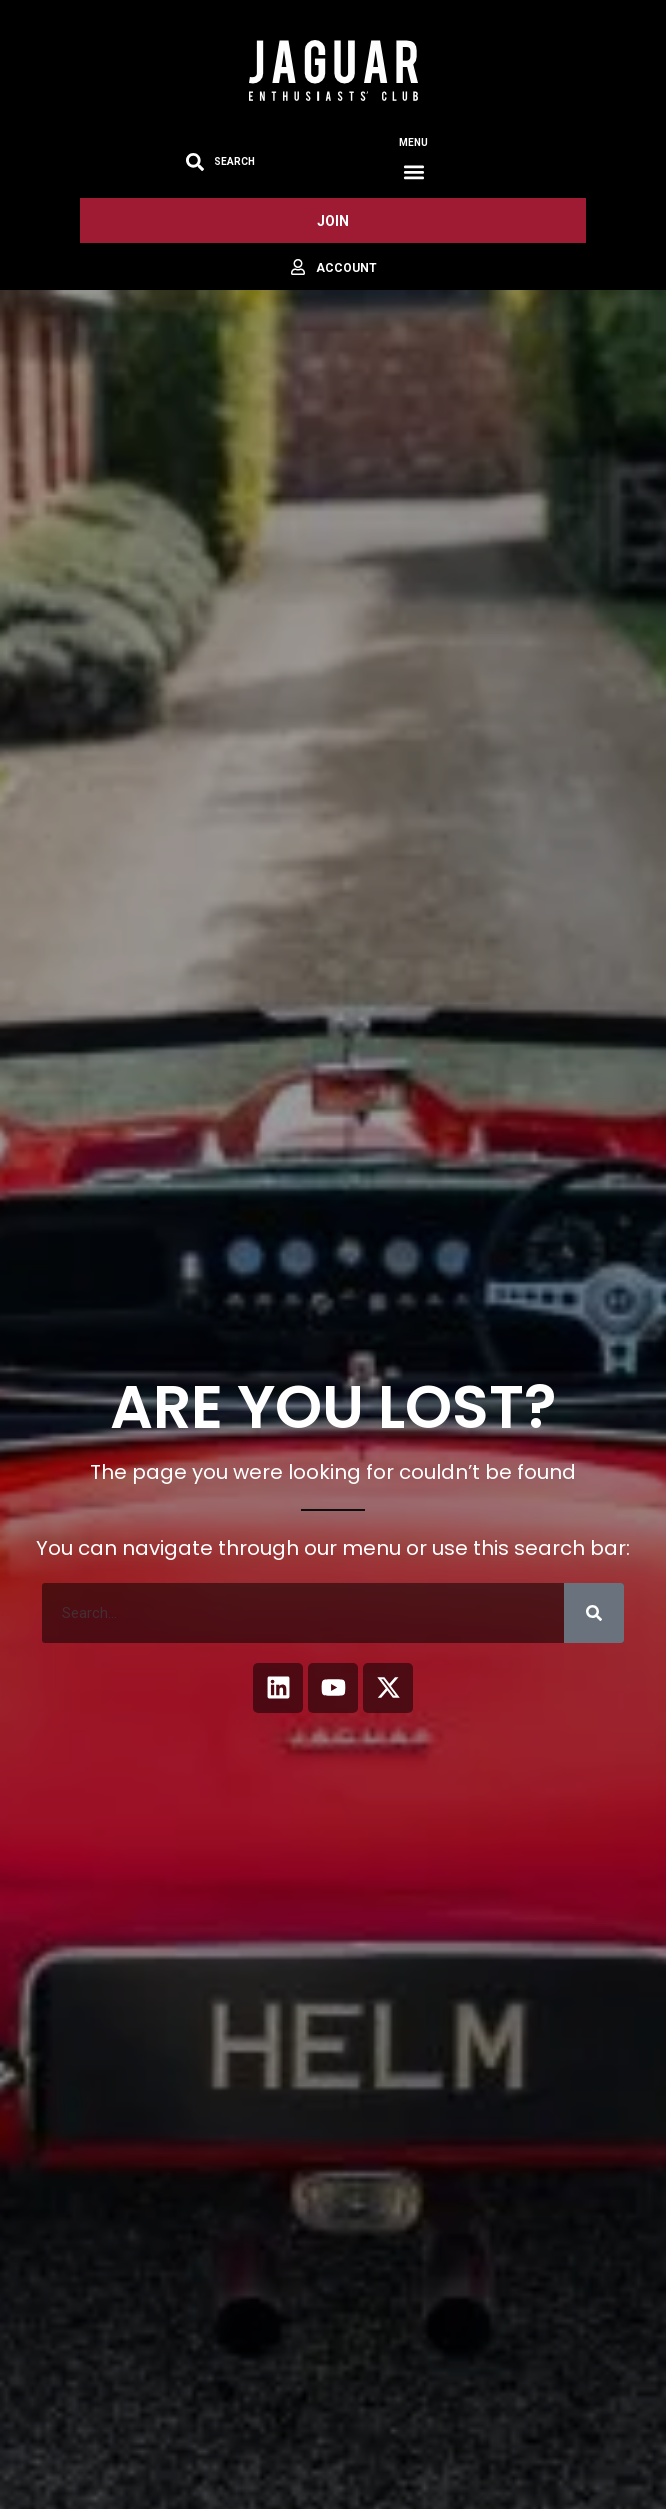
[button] (413, 171)
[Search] (594, 1613)
